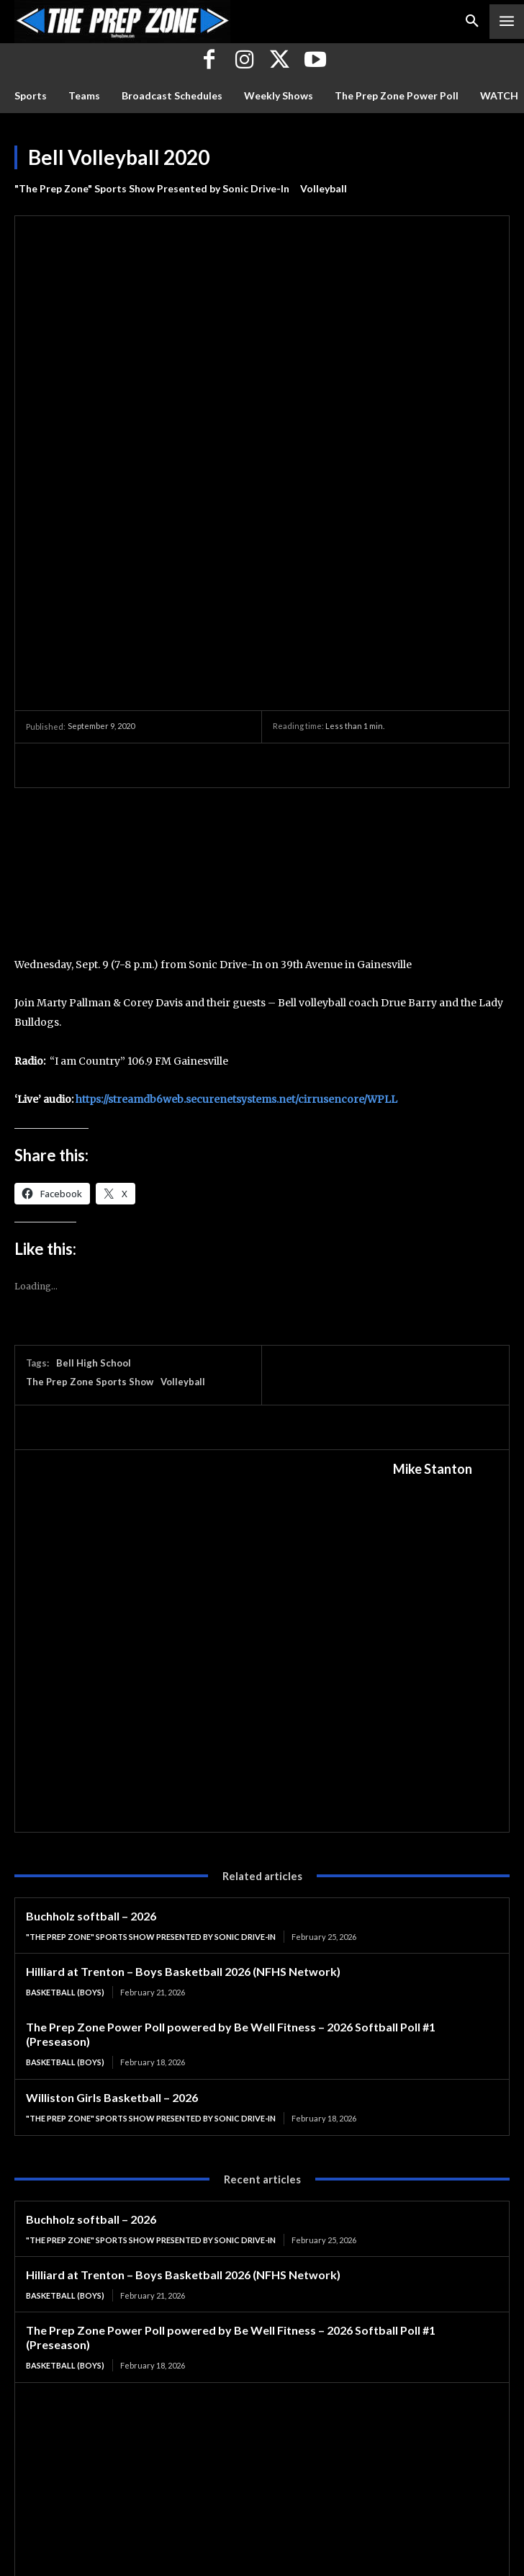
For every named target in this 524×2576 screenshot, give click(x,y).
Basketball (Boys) (65, 1710)
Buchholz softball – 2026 (91, 1634)
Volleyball (323, 189)
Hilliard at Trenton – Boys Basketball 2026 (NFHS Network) (183, 1689)
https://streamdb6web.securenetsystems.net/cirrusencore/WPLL (236, 817)
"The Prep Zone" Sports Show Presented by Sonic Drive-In (151, 189)
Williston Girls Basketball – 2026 (112, 1815)
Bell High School (93, 1081)
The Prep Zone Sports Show (89, 1100)
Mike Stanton (432, 1187)
